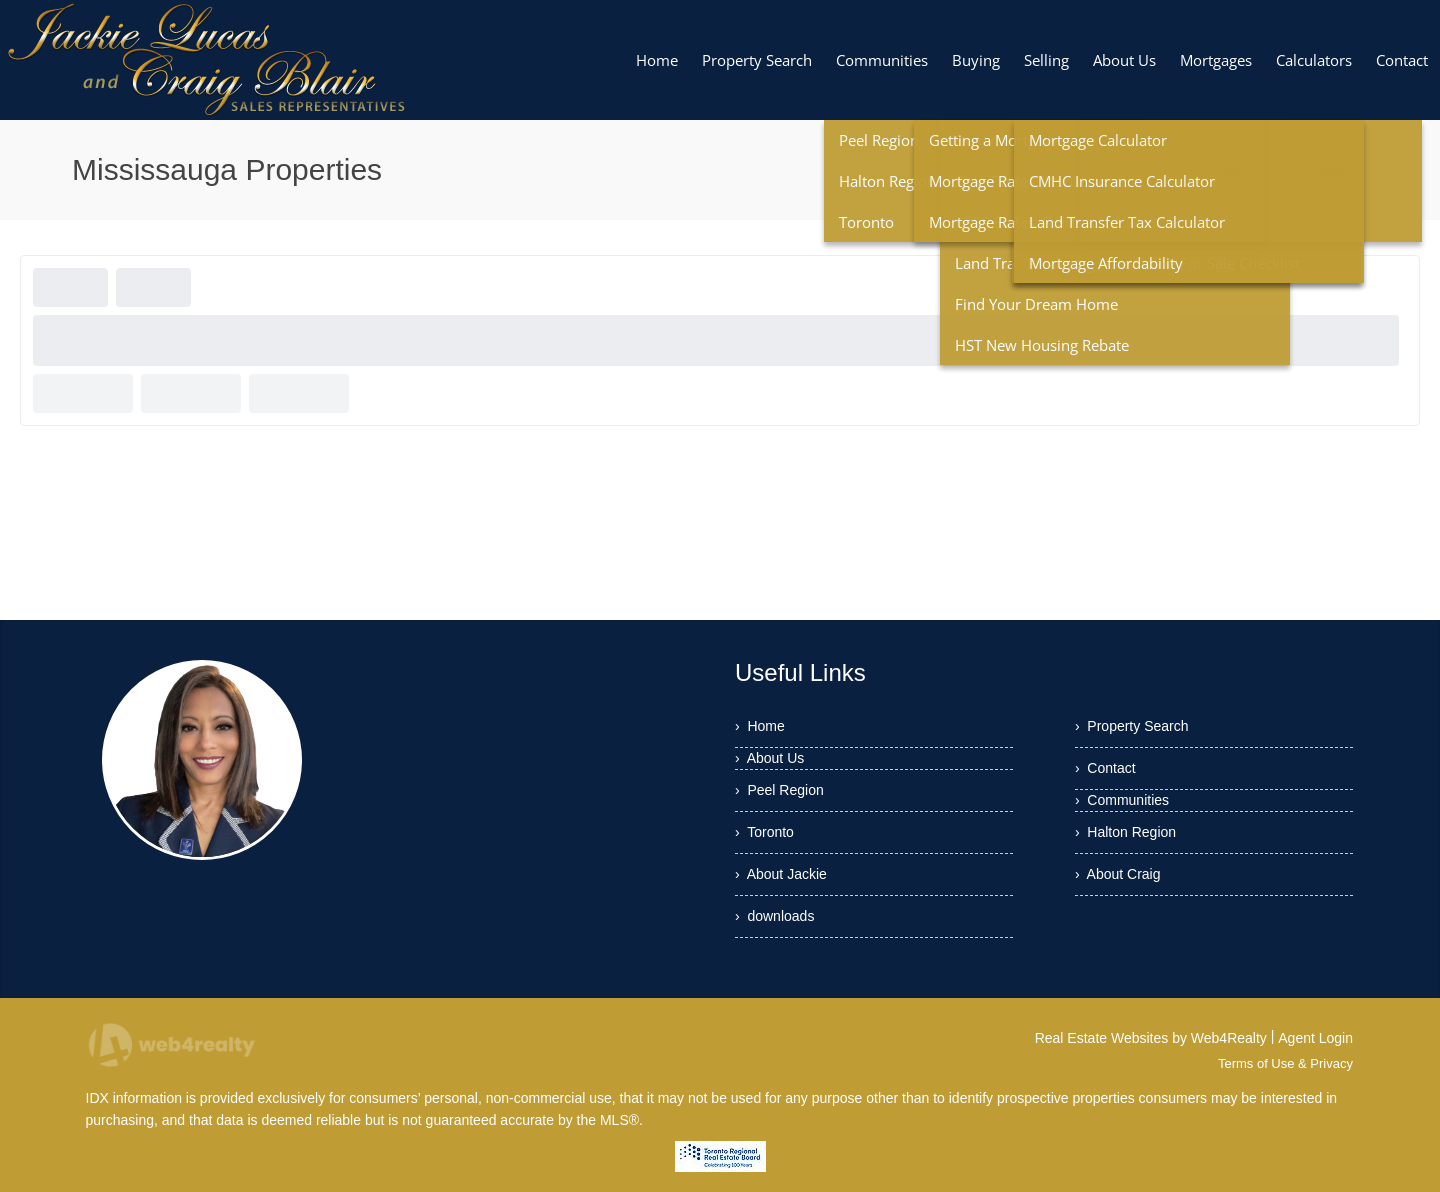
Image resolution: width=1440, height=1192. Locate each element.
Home (1186, 172)
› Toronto (764, 832)
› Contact (1105, 768)
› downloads (774, 916)
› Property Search (1132, 726)
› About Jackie (781, 874)
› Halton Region (1125, 832)
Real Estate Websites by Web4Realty (1151, 1038)
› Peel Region (779, 790)
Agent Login (1315, 1038)
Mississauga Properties (1291, 172)
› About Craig (1118, 874)
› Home (760, 726)
